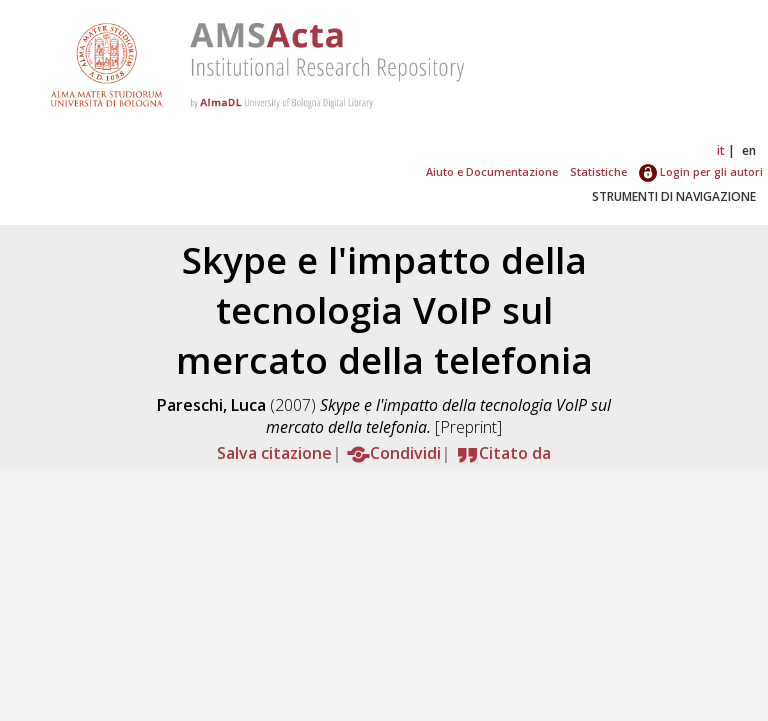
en (749, 150)
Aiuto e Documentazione (492, 171)
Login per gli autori (701, 171)
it (721, 150)
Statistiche (598, 171)
